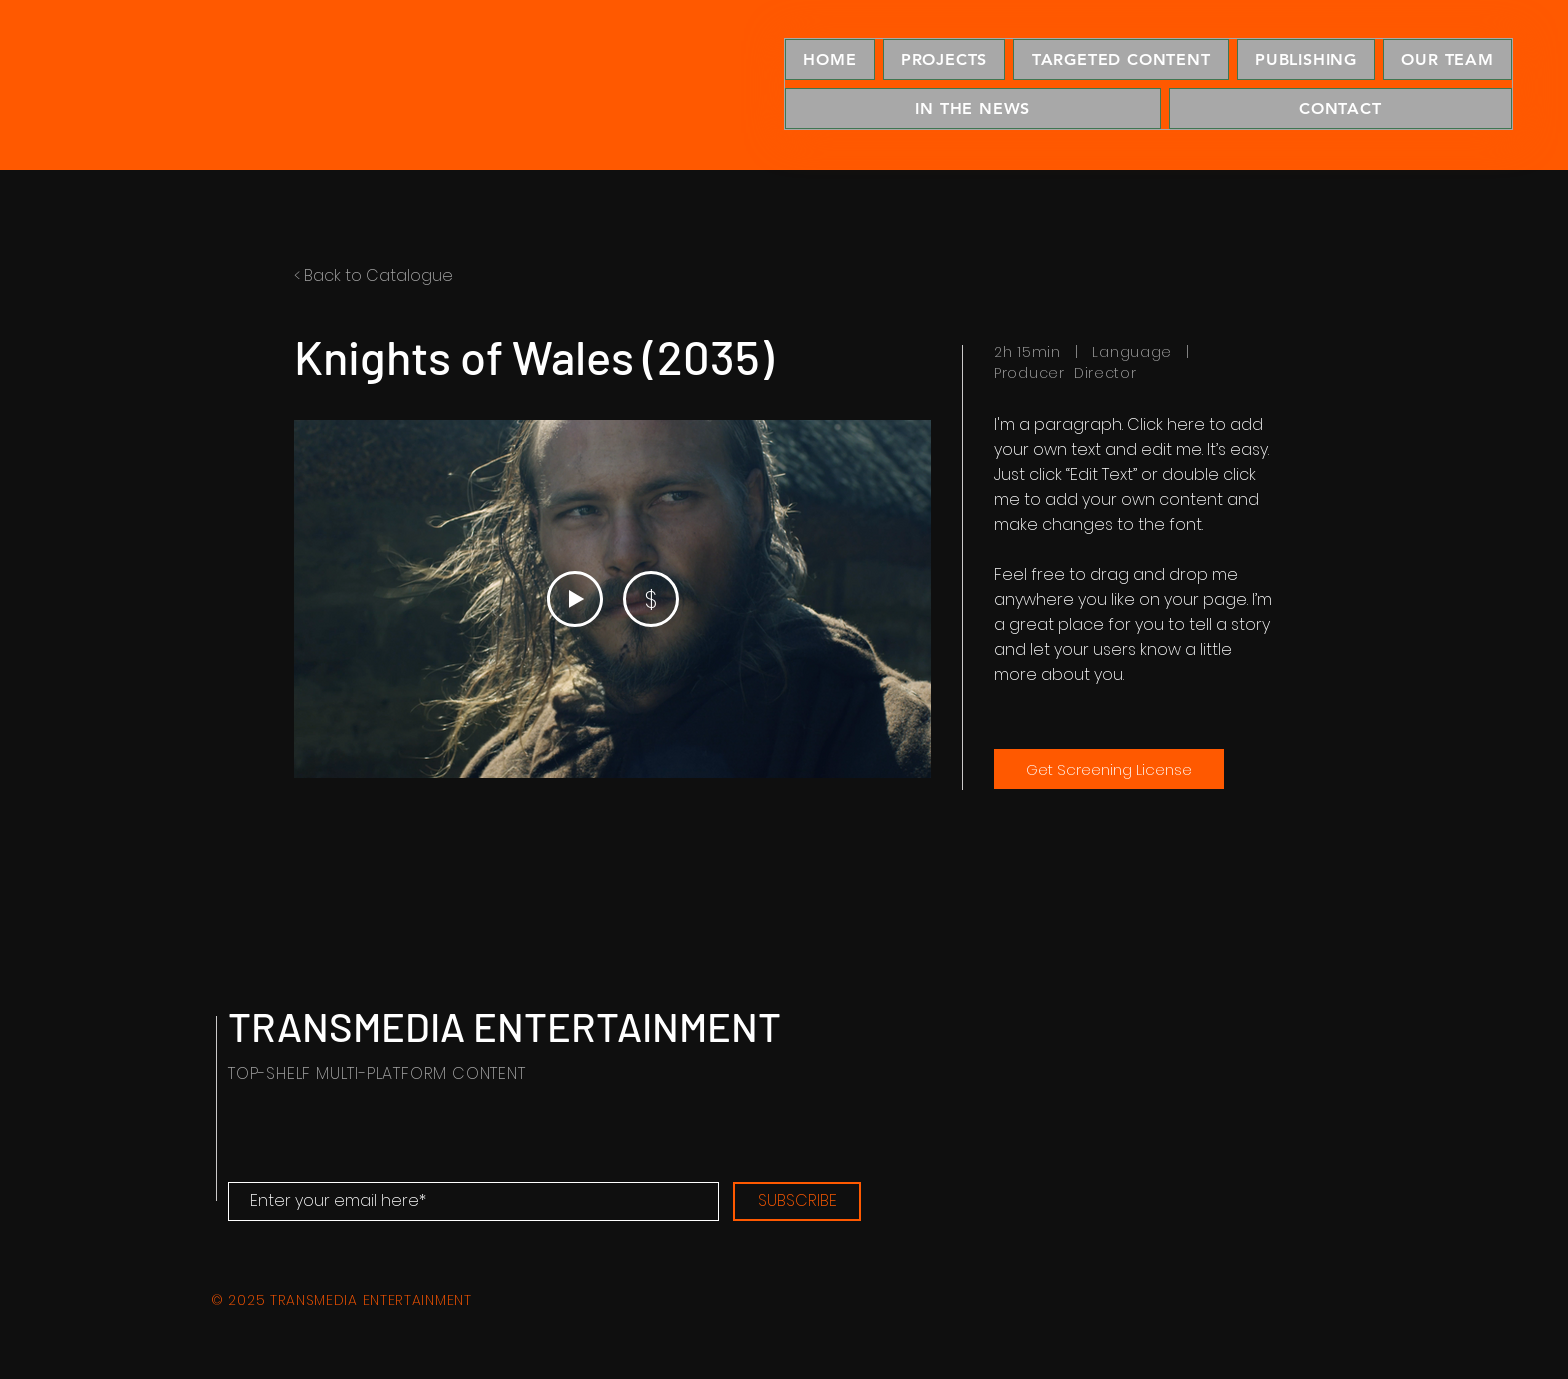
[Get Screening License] (1109, 769)
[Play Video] (575, 599)
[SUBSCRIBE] (797, 1201)
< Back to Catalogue (373, 275)
